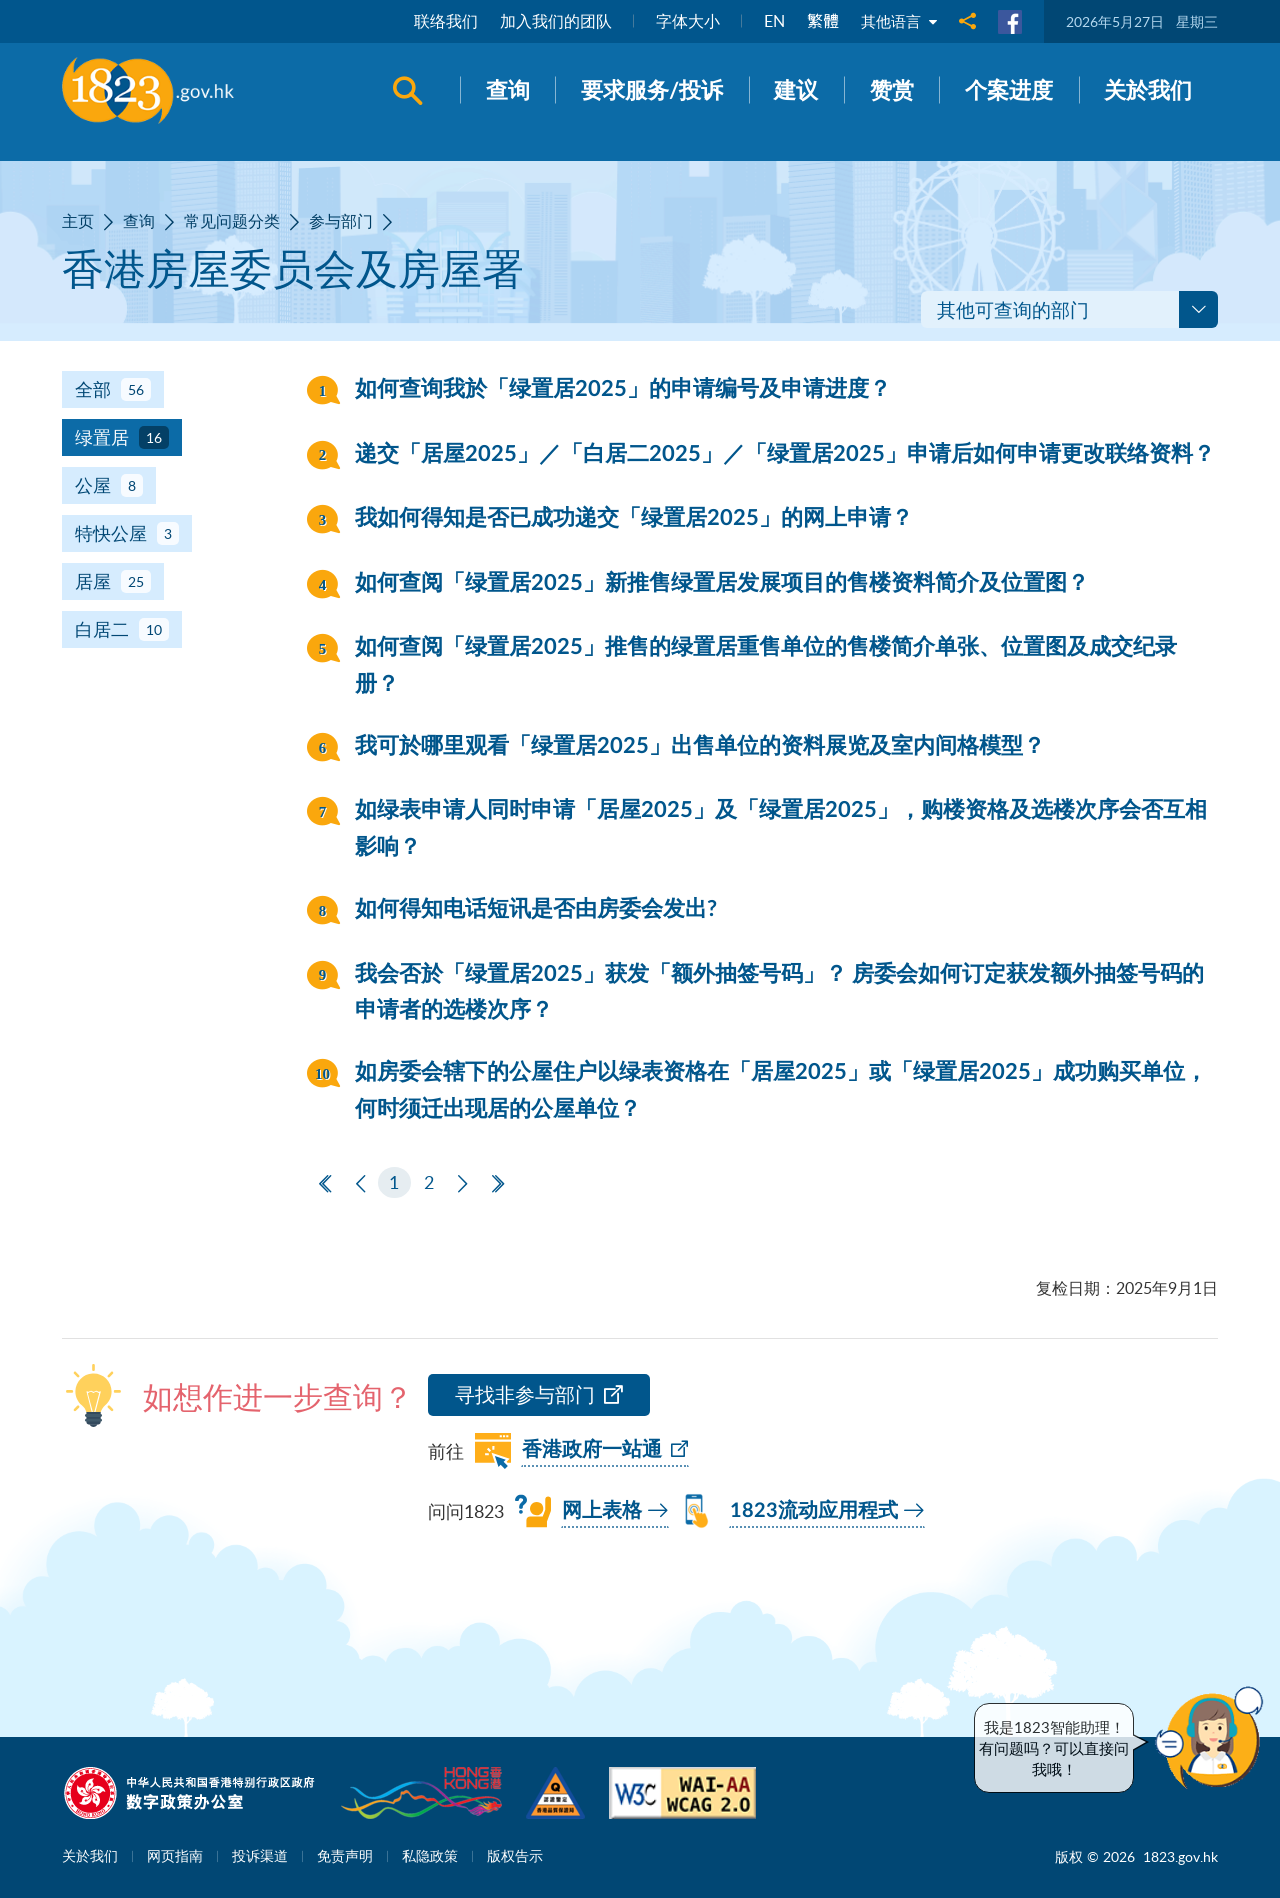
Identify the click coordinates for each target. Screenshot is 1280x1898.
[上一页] (361, 1184)
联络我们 (442, 21)
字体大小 (684, 21)
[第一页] (325, 1184)
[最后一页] (498, 1184)
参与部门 (341, 221)
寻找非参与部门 (525, 1394)
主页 (78, 221)
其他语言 (897, 21)
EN (770, 21)
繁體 (819, 21)
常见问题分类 (232, 221)
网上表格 (602, 1511)
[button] (1214, 1738)
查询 (139, 221)
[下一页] (463, 1184)
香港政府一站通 (592, 1450)
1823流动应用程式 (814, 1511)
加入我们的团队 (552, 21)
